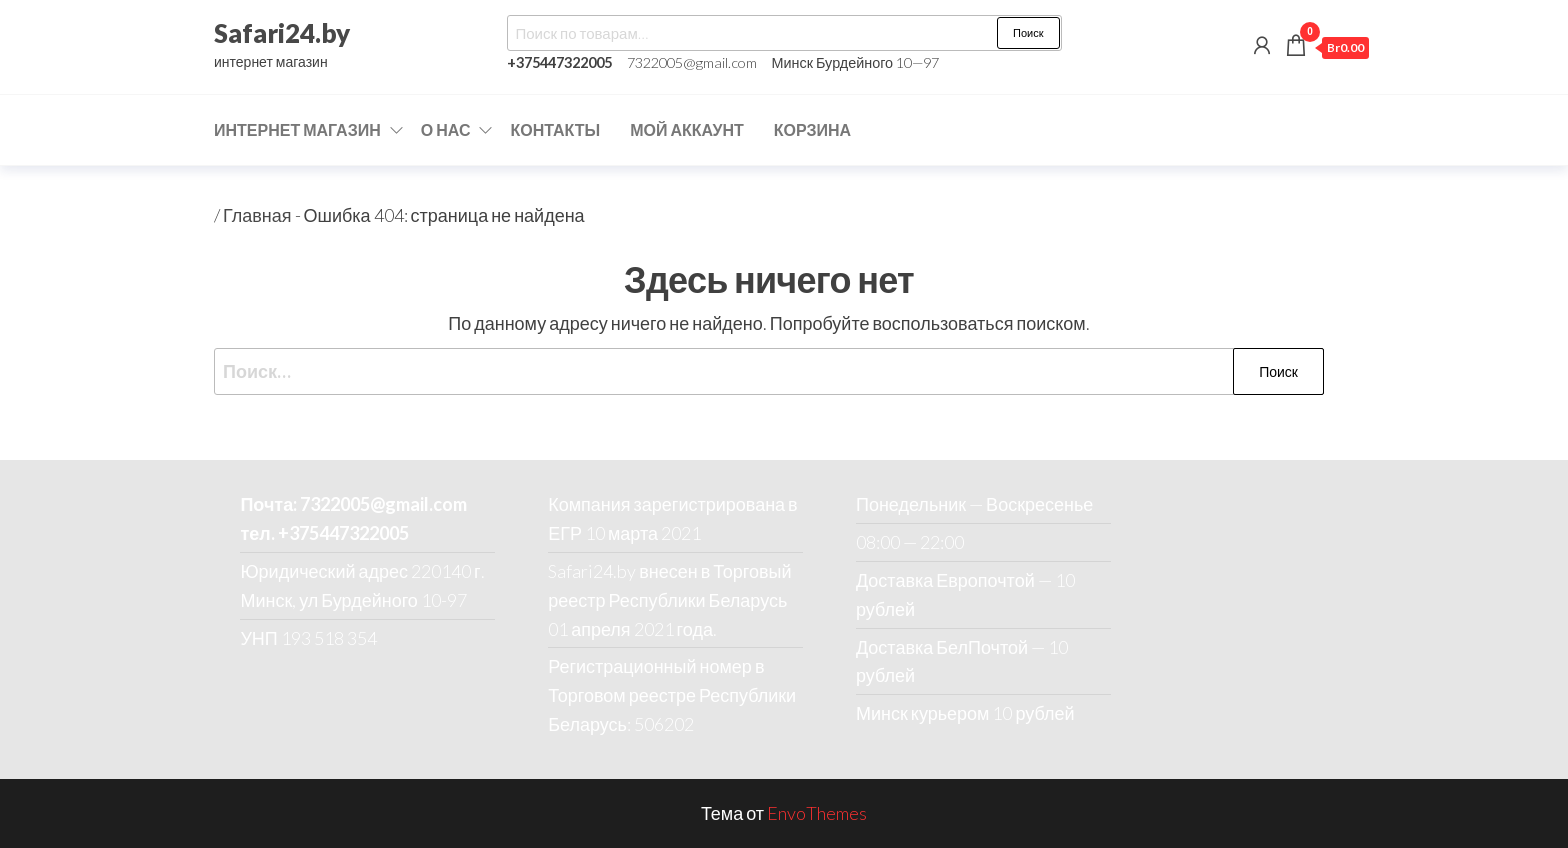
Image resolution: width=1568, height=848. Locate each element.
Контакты (555, 129)
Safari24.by (282, 33)
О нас (446, 129)
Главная (257, 215)
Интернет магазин (297, 129)
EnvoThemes (817, 813)
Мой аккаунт (687, 129)
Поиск (1028, 32)
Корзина (812, 129)
